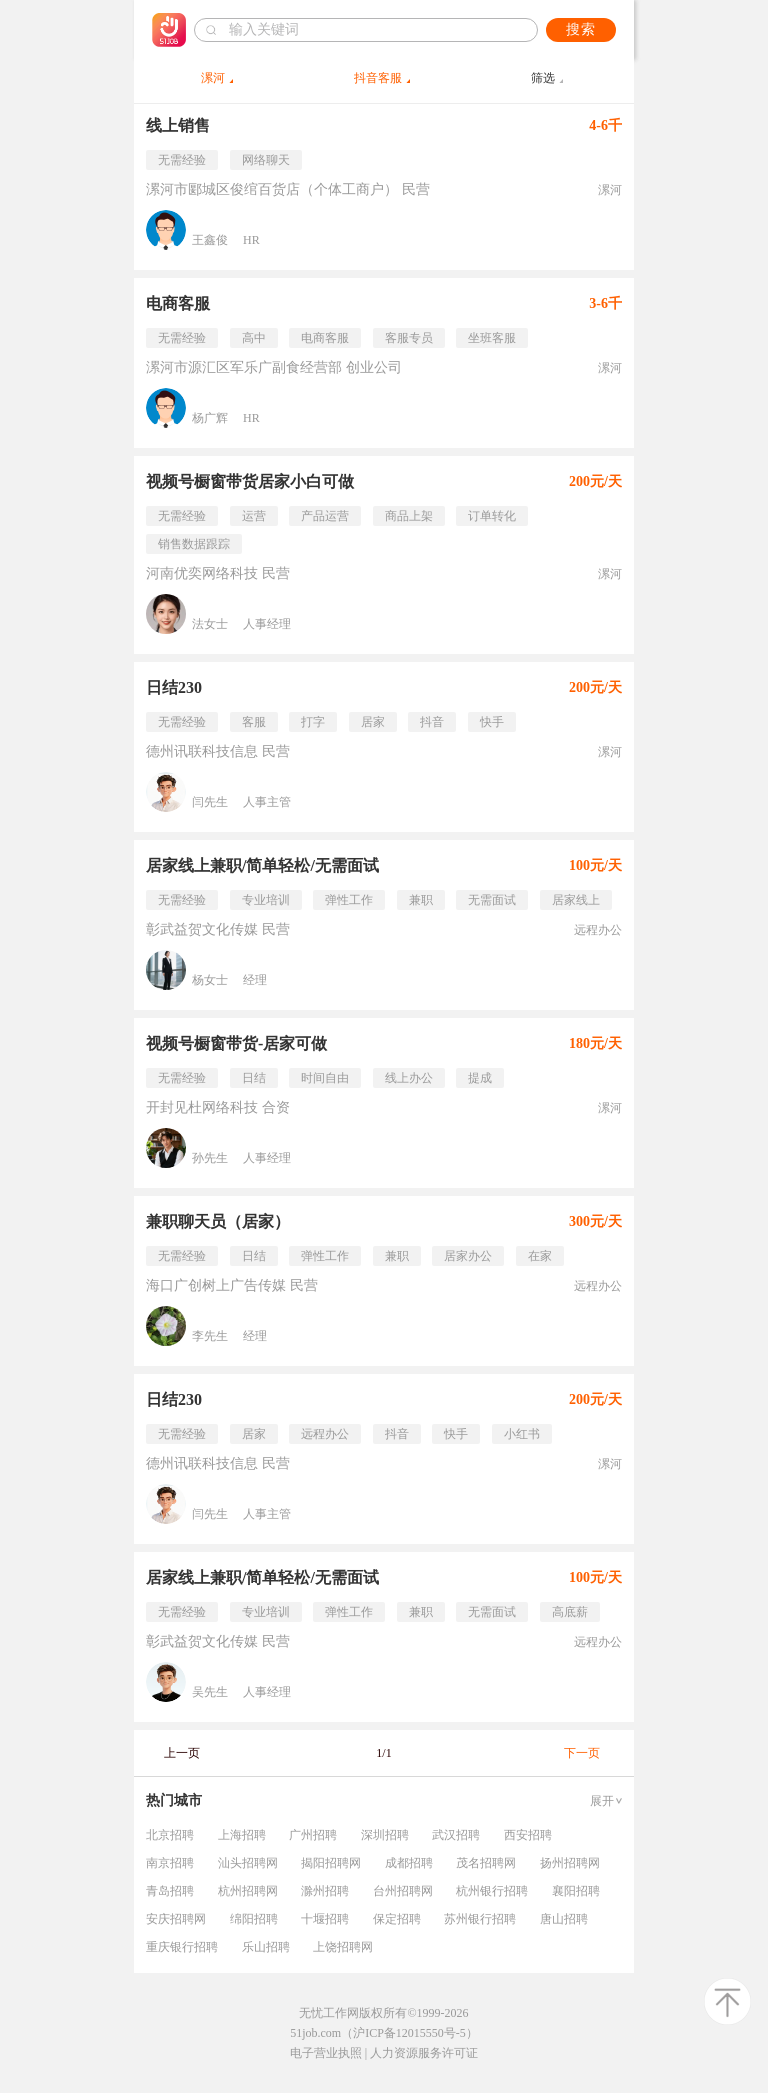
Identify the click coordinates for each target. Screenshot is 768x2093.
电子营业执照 (326, 2053)
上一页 (182, 1753)
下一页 (582, 1753)
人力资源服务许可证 (424, 2053)
